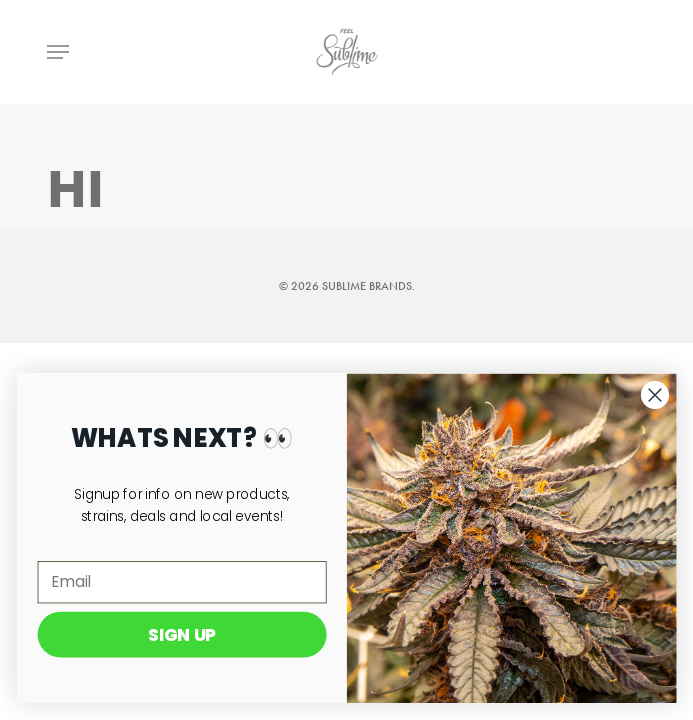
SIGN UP (189, 634)
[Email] (188, 582)
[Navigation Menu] (58, 52)
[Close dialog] (662, 395)
